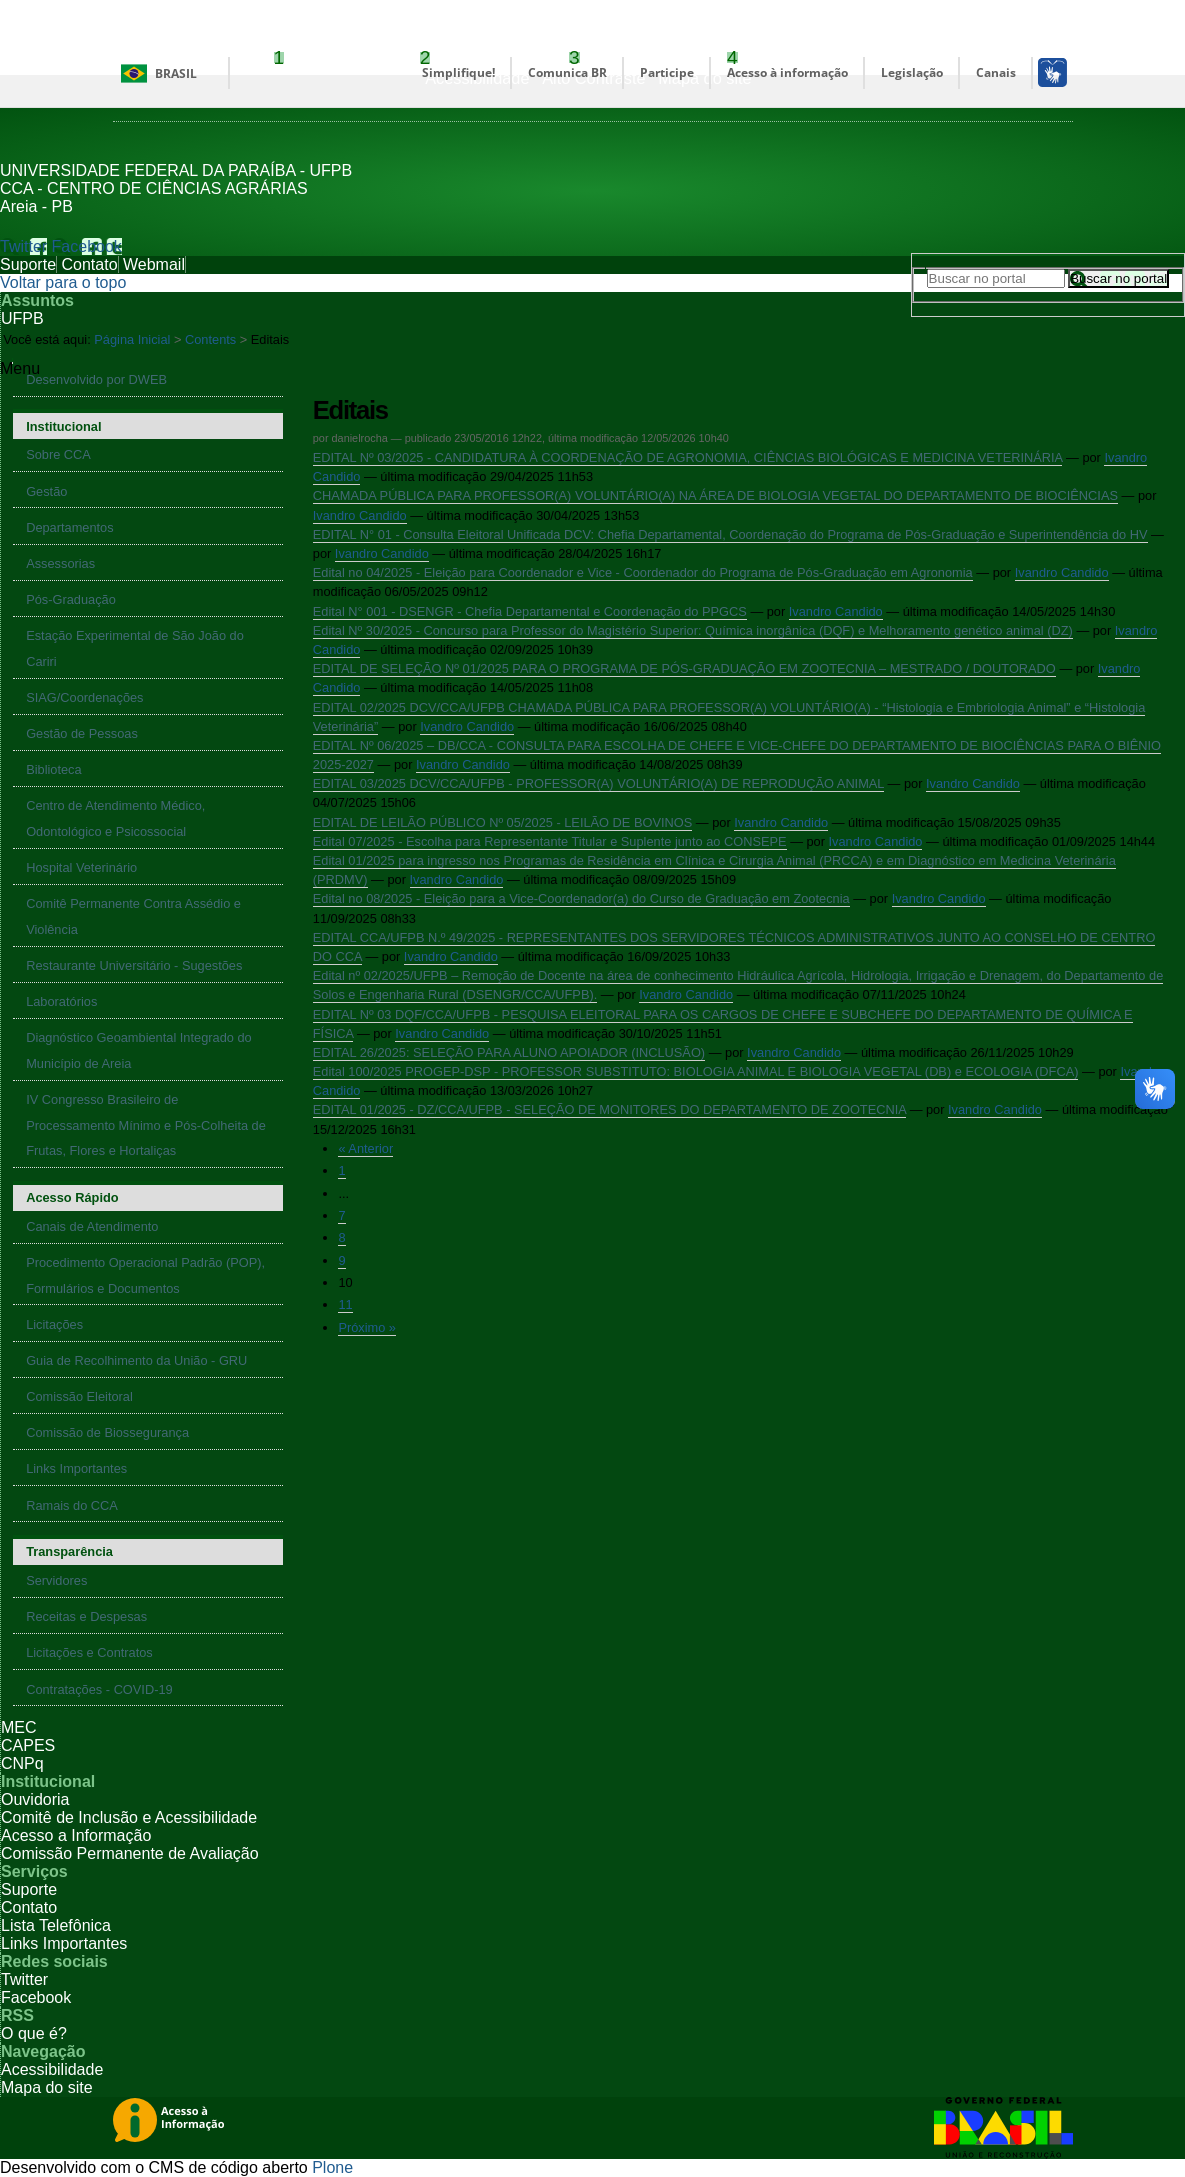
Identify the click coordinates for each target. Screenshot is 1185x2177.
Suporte (28, 264)
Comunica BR (567, 72)
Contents (210, 339)
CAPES (28, 1745)
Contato (90, 264)
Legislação (912, 72)
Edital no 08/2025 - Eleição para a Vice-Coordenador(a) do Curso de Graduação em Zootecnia (581, 898)
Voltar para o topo (63, 282)
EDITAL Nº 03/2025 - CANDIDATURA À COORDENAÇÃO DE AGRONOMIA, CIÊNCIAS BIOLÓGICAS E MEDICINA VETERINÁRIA (688, 457)
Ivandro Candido (360, 515)
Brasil (176, 73)
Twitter (23, 246)
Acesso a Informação (76, 1835)
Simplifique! (458, 72)
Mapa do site (47, 2087)
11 (345, 1304)
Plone (332, 2167)
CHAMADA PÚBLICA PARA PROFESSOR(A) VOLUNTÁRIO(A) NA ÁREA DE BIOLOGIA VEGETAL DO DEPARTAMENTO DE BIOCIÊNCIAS (715, 495)
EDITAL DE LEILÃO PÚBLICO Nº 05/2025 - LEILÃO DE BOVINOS (502, 822)
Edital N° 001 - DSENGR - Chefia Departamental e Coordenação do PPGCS (530, 611)
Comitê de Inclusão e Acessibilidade (129, 1817)
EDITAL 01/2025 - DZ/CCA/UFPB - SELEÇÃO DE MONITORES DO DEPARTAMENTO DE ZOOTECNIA (609, 1109)
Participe (667, 72)
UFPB (22, 318)
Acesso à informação (787, 72)
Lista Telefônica (56, 1925)
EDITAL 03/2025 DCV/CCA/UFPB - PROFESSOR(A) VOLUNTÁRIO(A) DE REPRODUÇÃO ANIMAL (598, 783)
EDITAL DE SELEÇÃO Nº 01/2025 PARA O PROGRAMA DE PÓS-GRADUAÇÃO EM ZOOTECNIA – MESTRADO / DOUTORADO (684, 668)
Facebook (87, 246)
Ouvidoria (35, 1799)
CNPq (22, 1763)
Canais (996, 72)
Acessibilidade (52, 2069)
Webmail (154, 264)
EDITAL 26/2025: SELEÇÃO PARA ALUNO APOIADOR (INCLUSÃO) (509, 1052)
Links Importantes (64, 1943)
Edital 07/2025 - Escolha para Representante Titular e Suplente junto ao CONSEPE (550, 841)
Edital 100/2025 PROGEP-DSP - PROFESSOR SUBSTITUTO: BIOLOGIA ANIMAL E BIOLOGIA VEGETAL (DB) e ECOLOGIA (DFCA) (696, 1071)
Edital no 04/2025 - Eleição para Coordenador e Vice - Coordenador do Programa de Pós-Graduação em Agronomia (643, 572)
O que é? (34, 2033)
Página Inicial (132, 339)
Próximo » (367, 1327)
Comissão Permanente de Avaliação (130, 1853)
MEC (19, 1727)
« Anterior (365, 1148)
